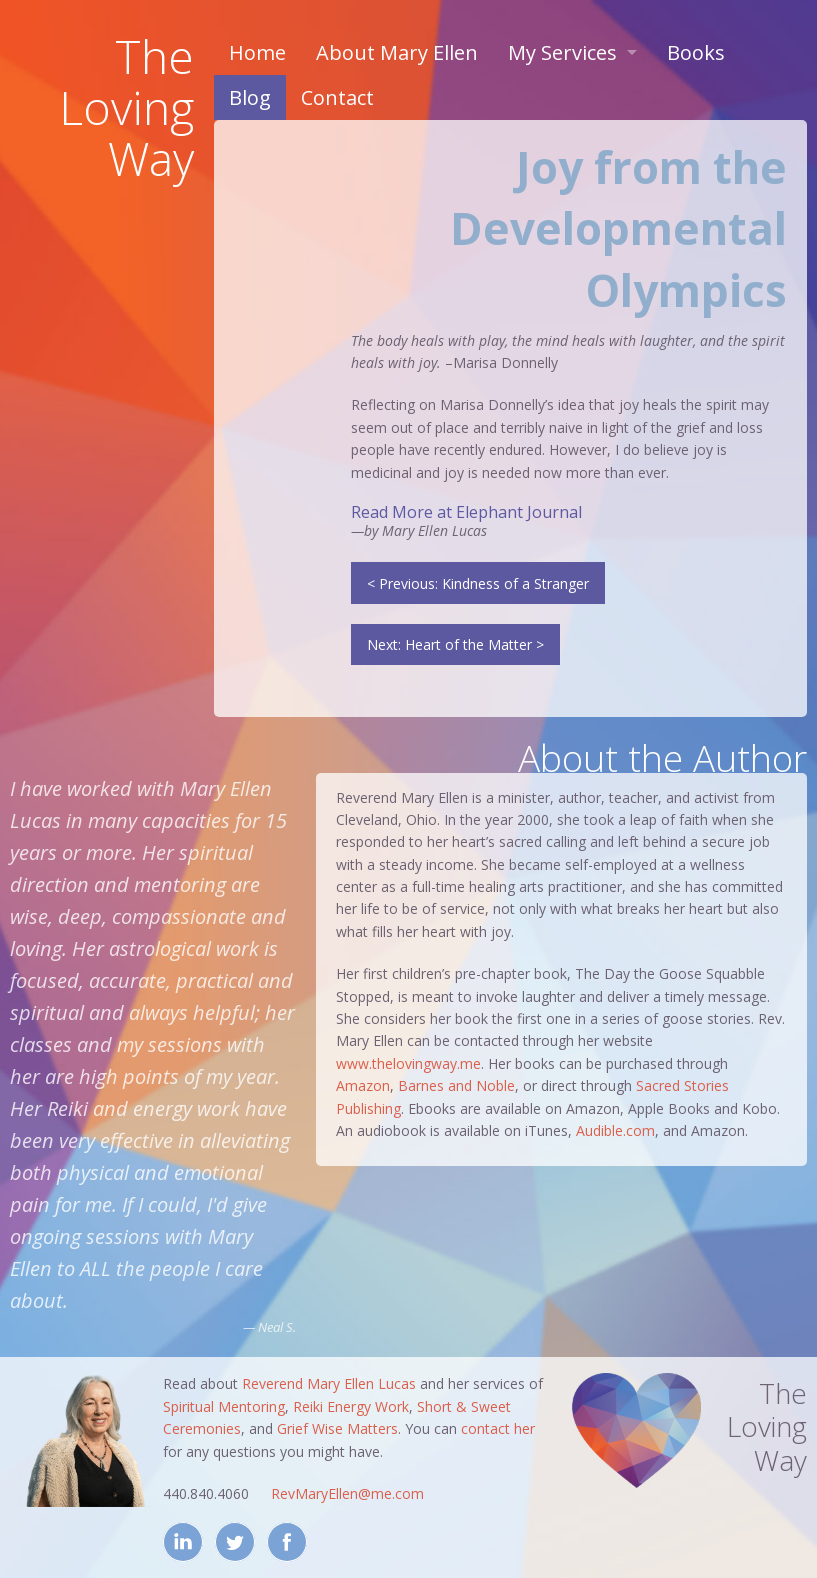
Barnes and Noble (456, 1085)
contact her (498, 1428)
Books (696, 52)
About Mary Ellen (397, 52)
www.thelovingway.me (408, 1063)
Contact (337, 97)
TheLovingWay (126, 107)
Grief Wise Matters (337, 1428)
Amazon (363, 1085)
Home (257, 52)
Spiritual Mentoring (224, 1406)
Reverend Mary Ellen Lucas (329, 1383)
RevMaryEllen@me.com (347, 1493)
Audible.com (615, 1130)
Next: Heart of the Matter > (455, 644)
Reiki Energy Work (351, 1406)
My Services (562, 52)
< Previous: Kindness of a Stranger (478, 583)
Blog (250, 97)
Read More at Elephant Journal (466, 512)
